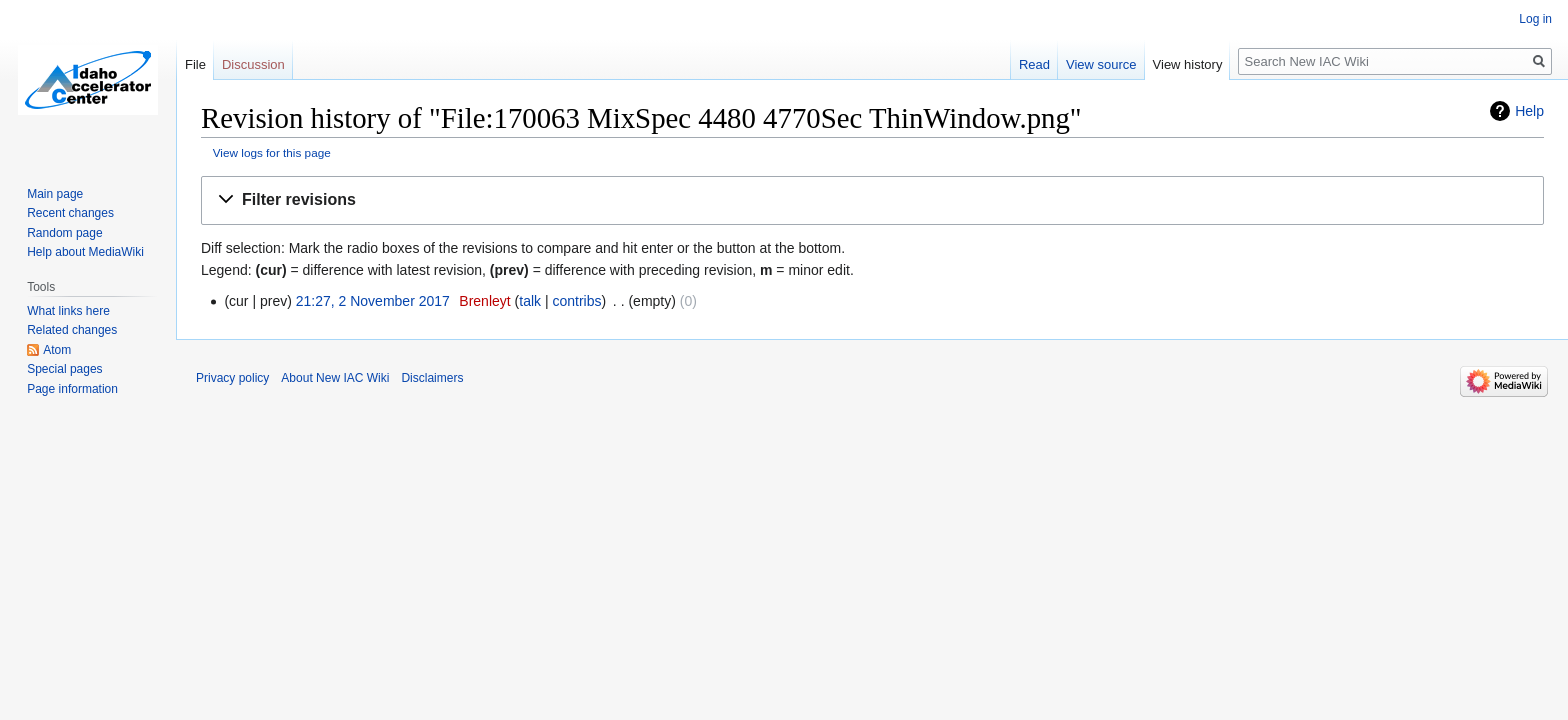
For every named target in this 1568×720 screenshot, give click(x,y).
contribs (576, 301)
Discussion (253, 64)
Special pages (64, 369)
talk (530, 301)
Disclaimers (432, 378)
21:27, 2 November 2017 (373, 301)
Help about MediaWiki (85, 252)
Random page (64, 233)
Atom (57, 350)
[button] (872, 200)
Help (1529, 111)
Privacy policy (232, 378)
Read (1034, 64)
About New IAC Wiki (335, 378)
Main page (55, 194)
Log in (1535, 19)
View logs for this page (272, 152)
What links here (68, 311)
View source (1101, 64)
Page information (72, 389)
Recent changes (70, 213)
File (195, 64)
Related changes (72, 330)
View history (1188, 64)
